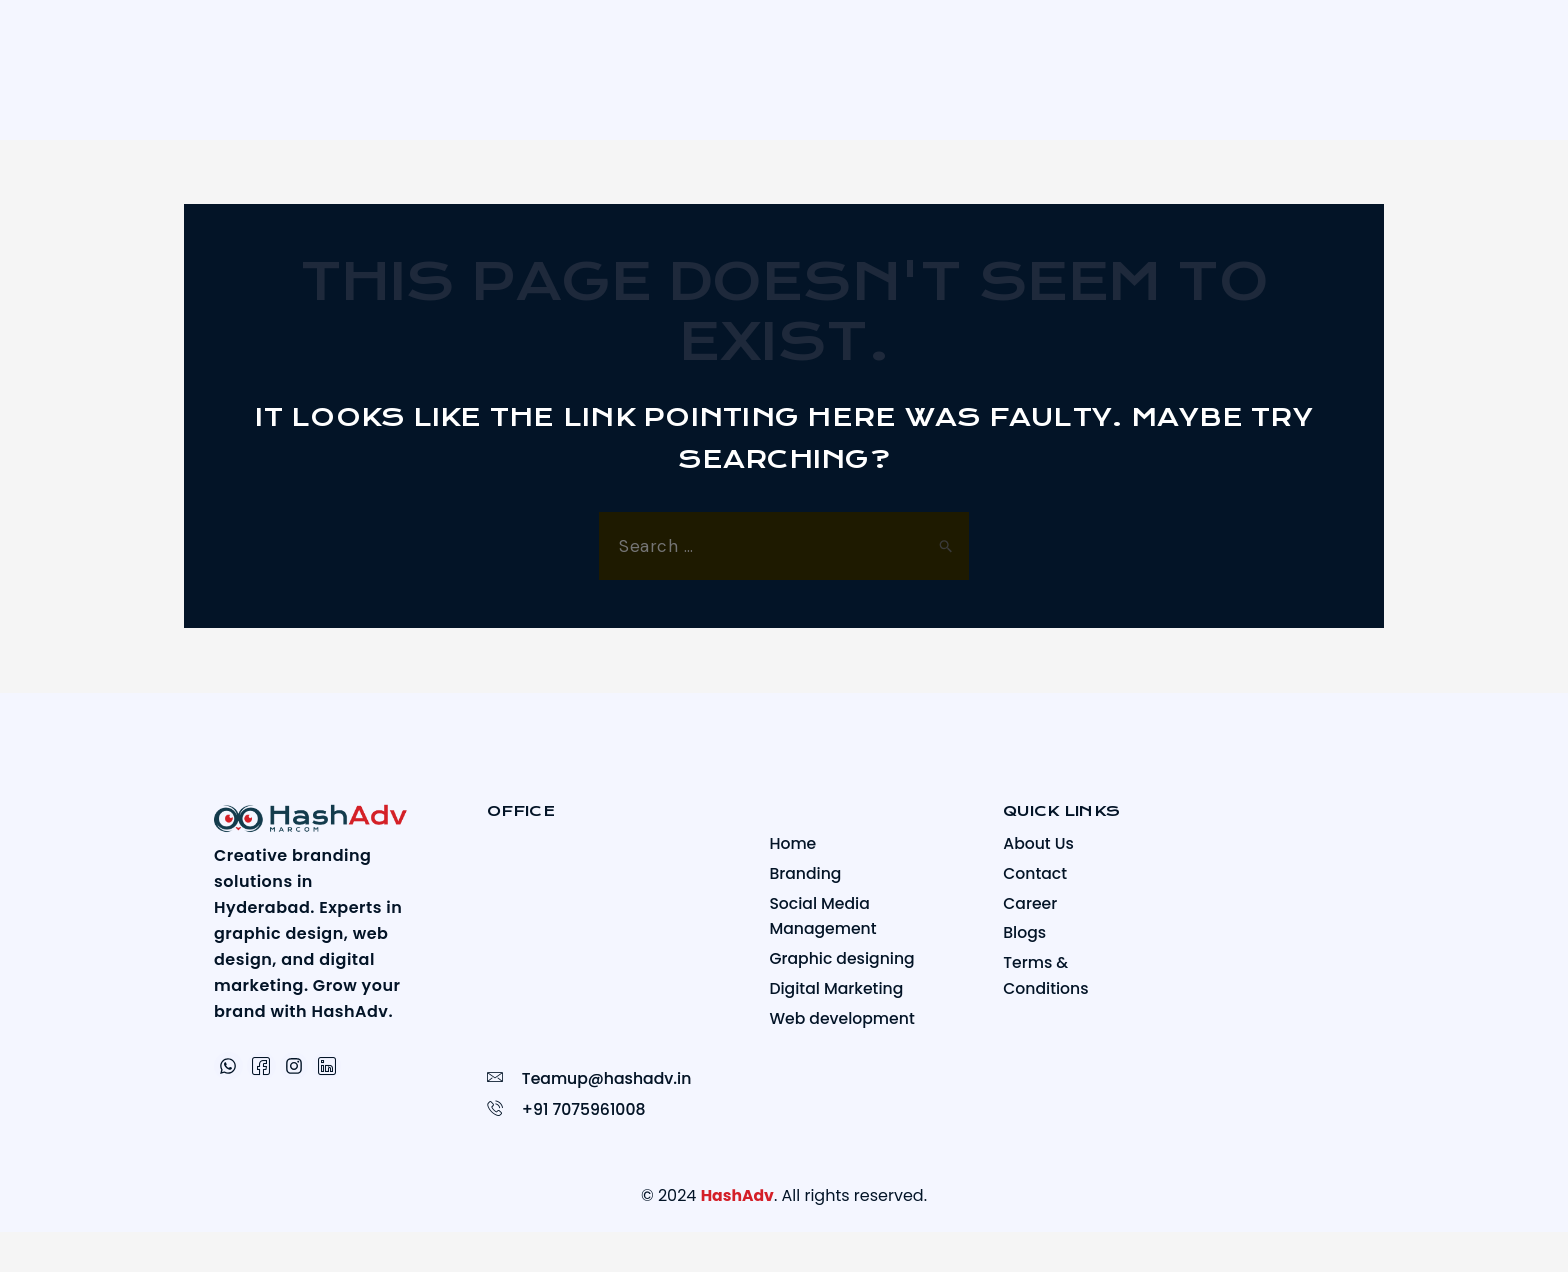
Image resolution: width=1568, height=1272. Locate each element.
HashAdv (737, 1195)
